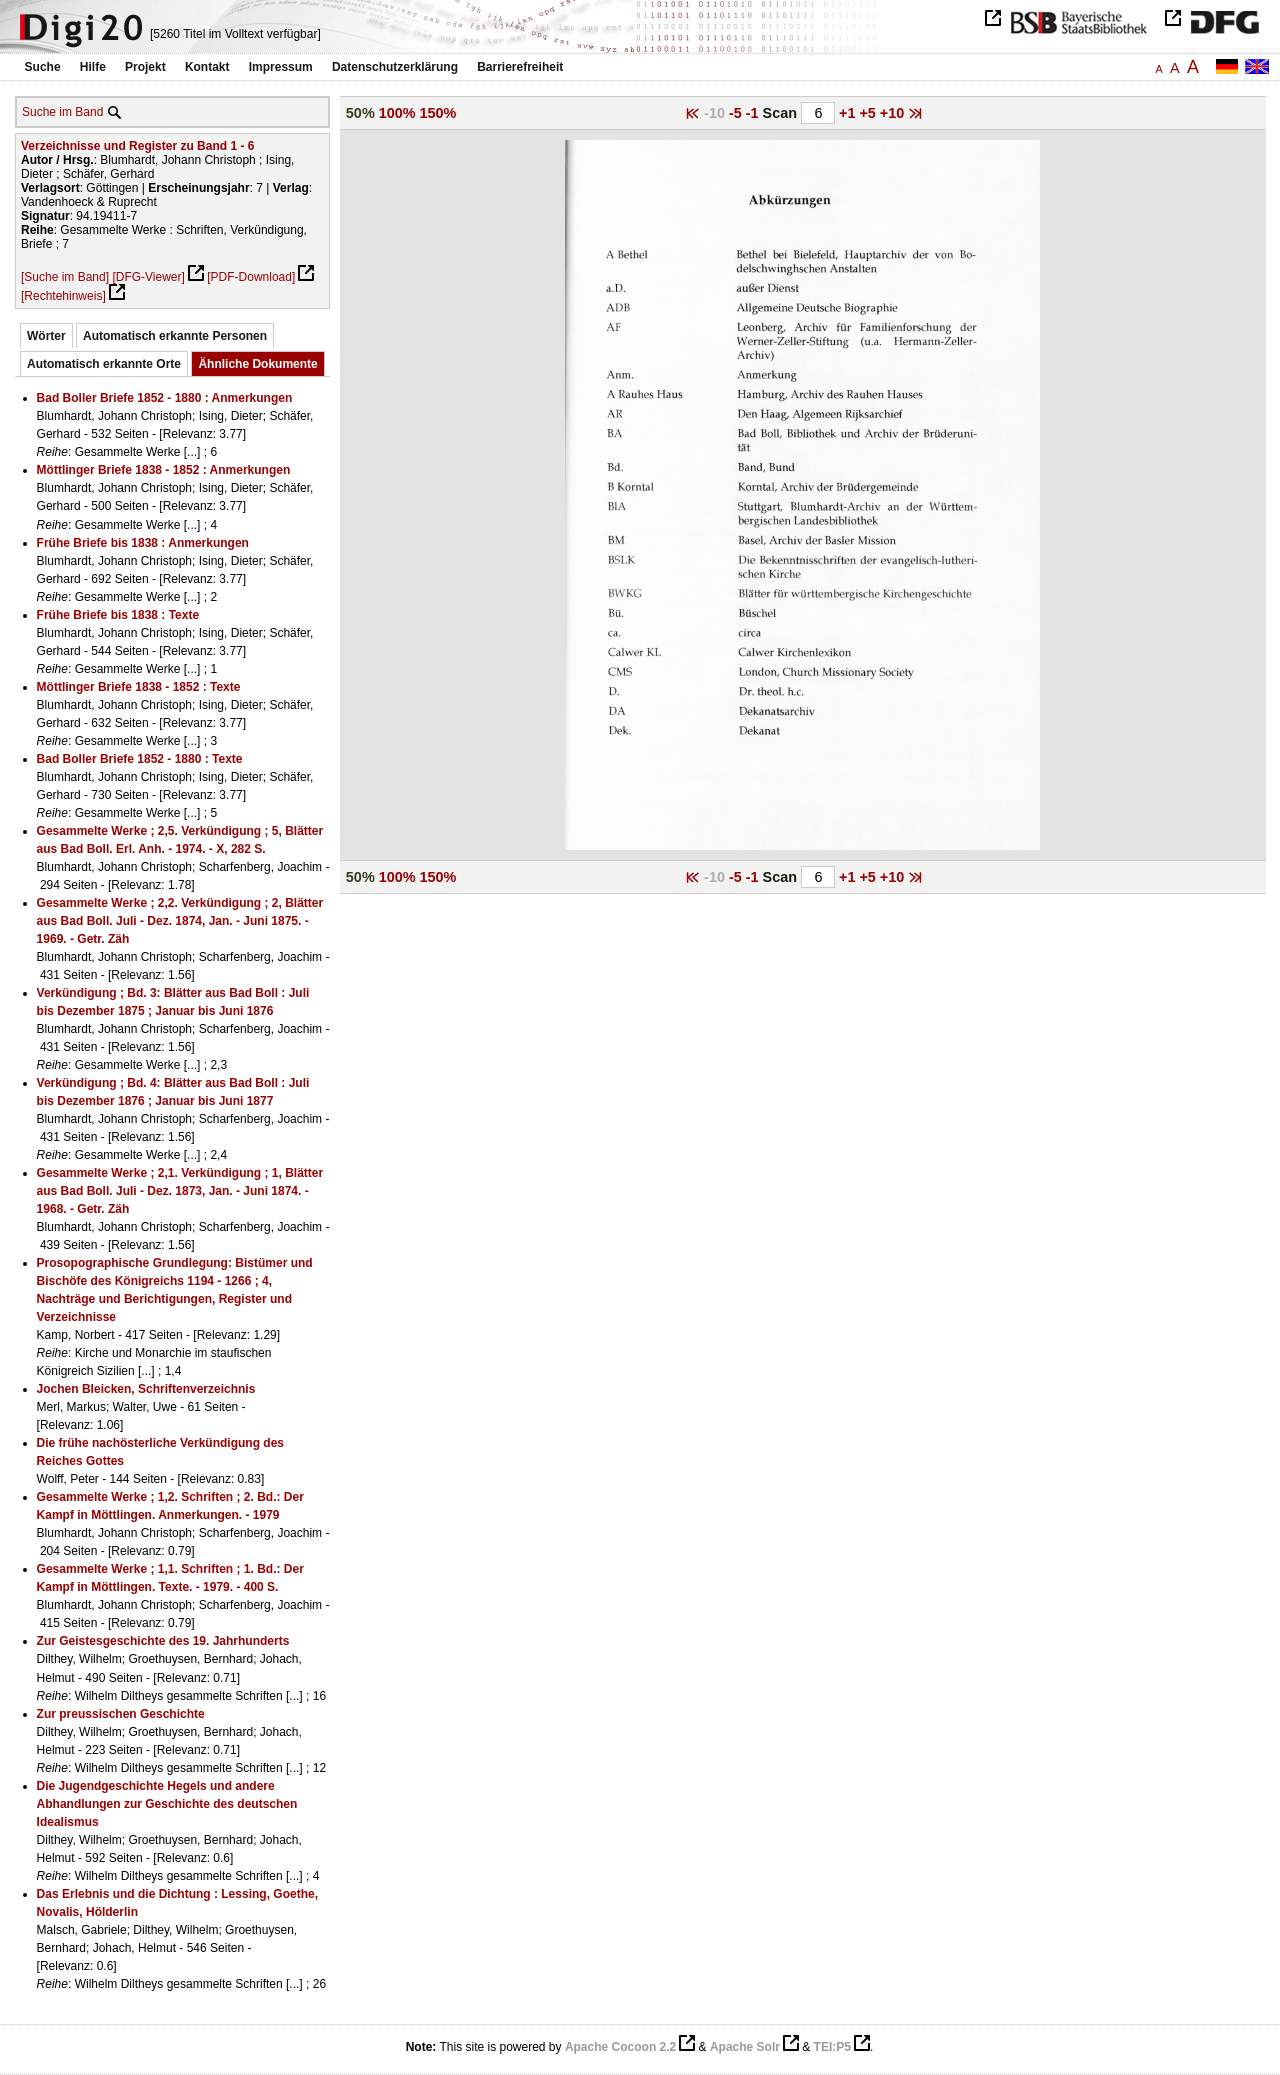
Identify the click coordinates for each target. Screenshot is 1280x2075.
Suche (43, 67)
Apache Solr (745, 2047)
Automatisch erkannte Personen (175, 336)
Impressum (281, 67)
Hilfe (93, 67)
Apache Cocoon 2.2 (620, 2047)
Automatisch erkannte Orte (104, 364)
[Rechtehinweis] (63, 296)
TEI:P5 (832, 2047)
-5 (737, 113)
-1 (754, 113)
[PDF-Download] (251, 277)
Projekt (145, 67)
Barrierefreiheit (520, 67)
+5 (869, 113)
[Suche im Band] (65, 277)
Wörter (46, 336)
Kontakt (207, 67)
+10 (894, 113)
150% (438, 113)
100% (397, 113)
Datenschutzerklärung (395, 67)
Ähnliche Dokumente (257, 364)
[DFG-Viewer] (148, 277)
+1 (849, 113)
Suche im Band (62, 112)
